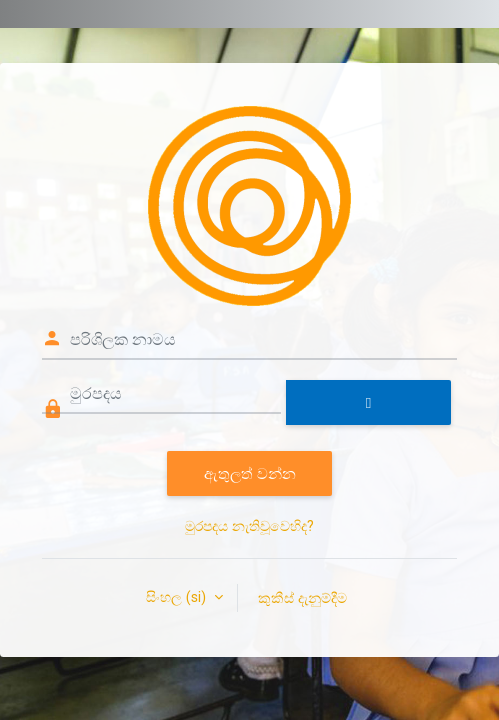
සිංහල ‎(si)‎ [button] (177, 597)
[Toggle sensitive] (368, 402)
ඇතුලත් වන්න (250, 473)
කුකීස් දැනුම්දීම (302, 597)
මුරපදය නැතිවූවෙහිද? (249, 526)
